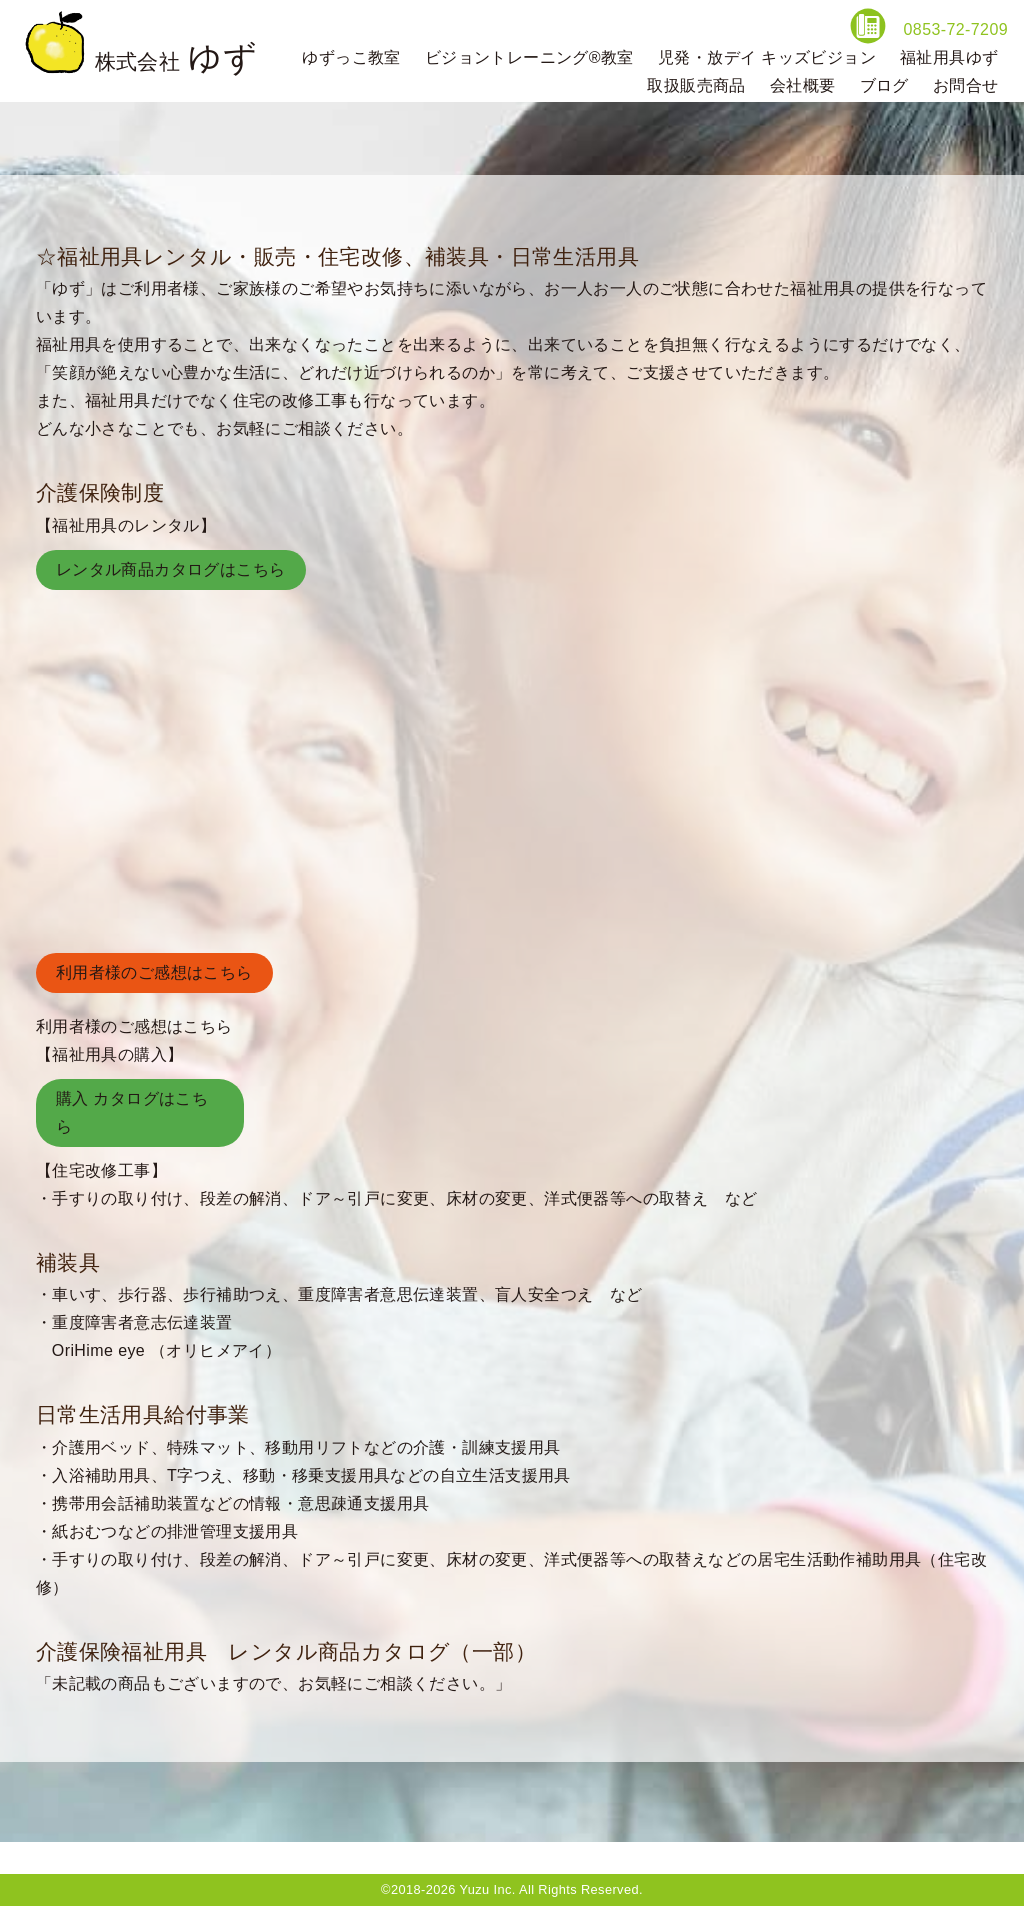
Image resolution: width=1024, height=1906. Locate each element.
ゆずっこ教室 (351, 57)
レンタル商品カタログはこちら (171, 569)
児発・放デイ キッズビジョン (767, 57)
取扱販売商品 (696, 85)
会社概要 (803, 85)
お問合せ (966, 85)
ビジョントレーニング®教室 (529, 57)
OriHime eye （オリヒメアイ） (166, 1350)
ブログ (884, 85)
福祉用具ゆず (949, 57)
